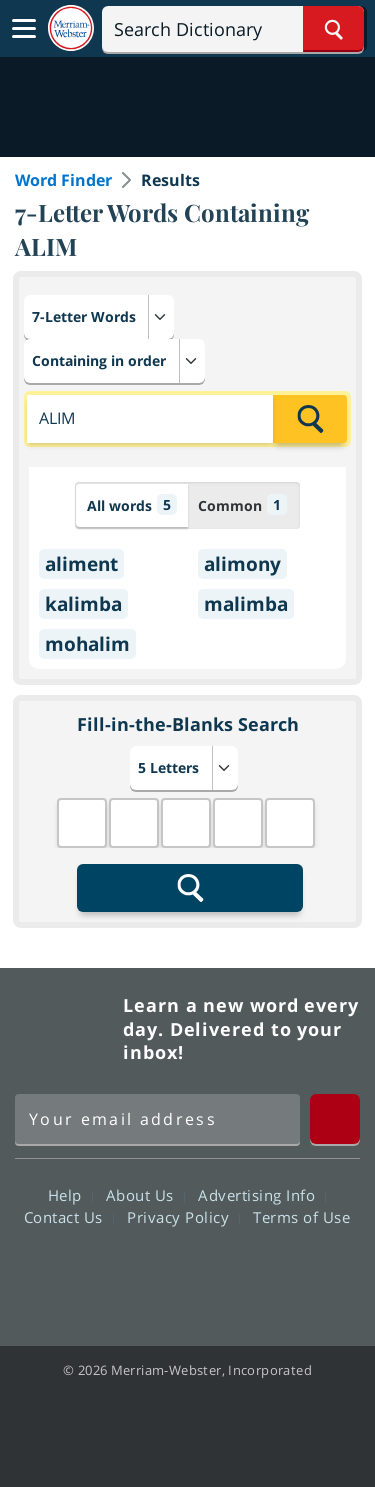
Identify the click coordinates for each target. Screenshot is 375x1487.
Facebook (79, 1274)
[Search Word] (333, 29)
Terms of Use (301, 1217)
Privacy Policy (183, 1217)
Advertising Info (262, 1195)
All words (132, 504)
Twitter (151, 1274)
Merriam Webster (66, 1029)
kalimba (83, 604)
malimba (246, 604)
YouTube (223, 1274)
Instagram (295, 1274)
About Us (145, 1195)
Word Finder (63, 180)
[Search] (233, 29)
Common (242, 504)
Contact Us (69, 1217)
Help (70, 1195)
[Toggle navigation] (24, 29)
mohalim (87, 644)
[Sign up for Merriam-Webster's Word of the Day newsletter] (157, 1119)
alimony (242, 564)
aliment (81, 564)
